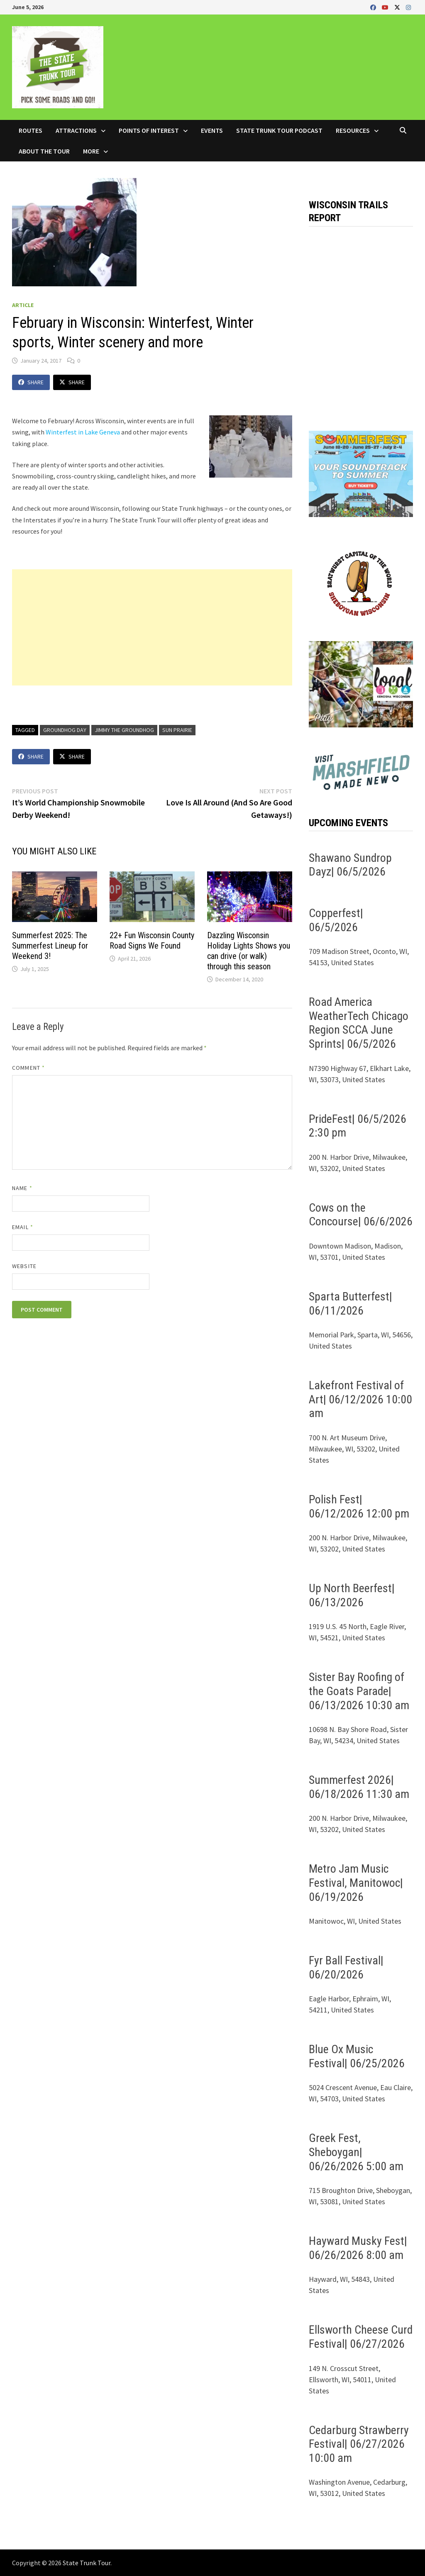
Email (22, 1227)
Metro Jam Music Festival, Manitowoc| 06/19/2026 (356, 1882)
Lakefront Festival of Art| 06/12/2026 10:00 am (360, 1399)
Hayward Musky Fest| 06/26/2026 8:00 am (358, 2248)
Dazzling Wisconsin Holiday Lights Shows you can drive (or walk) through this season (248, 950)
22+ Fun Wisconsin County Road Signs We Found (152, 940)
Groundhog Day (64, 730)
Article (23, 305)
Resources (353, 130)
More (91, 151)
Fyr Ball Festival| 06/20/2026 (346, 1967)
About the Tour (44, 151)
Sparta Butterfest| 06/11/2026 (350, 1303)
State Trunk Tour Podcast (279, 130)
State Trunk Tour (86, 2563)
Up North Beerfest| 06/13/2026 (352, 1595)
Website (24, 1266)
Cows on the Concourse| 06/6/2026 (361, 1215)
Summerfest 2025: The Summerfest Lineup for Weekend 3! (50, 945)
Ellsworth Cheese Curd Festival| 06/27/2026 (361, 2337)
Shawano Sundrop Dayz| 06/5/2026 (350, 865)
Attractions (76, 130)
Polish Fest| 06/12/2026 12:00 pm (359, 1506)
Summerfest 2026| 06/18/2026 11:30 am (359, 1787)
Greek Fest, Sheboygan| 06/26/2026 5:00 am (356, 2152)
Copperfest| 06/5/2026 (336, 920)
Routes (30, 130)
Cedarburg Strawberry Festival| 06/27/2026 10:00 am (359, 2444)
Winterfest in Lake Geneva (83, 432)
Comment (28, 1067)
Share (31, 382)
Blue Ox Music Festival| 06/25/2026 (357, 2056)
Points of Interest (149, 130)
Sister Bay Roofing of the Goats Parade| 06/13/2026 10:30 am (359, 1691)
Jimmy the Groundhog (124, 730)
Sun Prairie (177, 730)
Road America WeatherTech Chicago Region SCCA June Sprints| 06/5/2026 (358, 1023)
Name (22, 1188)
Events (212, 130)
